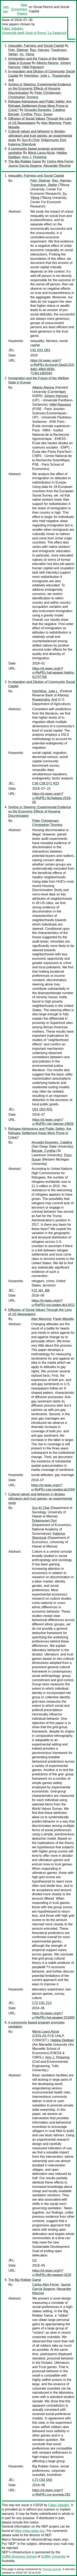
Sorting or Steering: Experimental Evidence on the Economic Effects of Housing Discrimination (39, 89)
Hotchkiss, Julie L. (37, 75)
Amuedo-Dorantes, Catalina (44, 110)
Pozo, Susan (43, 114)
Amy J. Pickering (34, 157)
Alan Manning (51, 123)
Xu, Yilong (27, 54)
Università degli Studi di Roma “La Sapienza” (34, 33)
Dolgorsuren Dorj (53, 140)
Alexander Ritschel (57, 166)
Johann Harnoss (56, 396)
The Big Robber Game (24, 161)
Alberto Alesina (47, 63)
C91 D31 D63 (40, 350)
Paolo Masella (63, 1319)
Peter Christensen (47, 93)
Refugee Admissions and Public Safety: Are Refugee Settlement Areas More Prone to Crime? (39, 106)
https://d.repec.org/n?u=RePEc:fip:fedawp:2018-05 (51, 798)
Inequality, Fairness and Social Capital (36, 45)
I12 (34, 2260)
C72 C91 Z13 (41, 2003)
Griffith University (53, 2556)
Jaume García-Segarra (25, 166)
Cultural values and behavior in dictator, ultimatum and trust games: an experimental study (40, 136)
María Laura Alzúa (41, 153)
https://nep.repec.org (29, 2531)
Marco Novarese (14, 2539)
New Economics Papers (19, 9)
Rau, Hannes (39, 50)
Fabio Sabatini (12, 28)
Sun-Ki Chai (30, 140)
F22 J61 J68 (41, 1290)
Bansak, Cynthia (20, 114)
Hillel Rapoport (33, 67)
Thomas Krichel (51, 2569)
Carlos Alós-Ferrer (60, 161)
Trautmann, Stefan (43, 185)
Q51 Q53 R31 (42, 1109)
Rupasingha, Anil (44, 699)
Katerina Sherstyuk (22, 144)
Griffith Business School (19, 2556)
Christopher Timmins (23, 97)
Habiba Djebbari (62, 2040)
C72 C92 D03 (42, 2480)
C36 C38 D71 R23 (45, 783)
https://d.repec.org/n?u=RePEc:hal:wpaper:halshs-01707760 (53, 673)
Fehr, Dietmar (18, 50)
